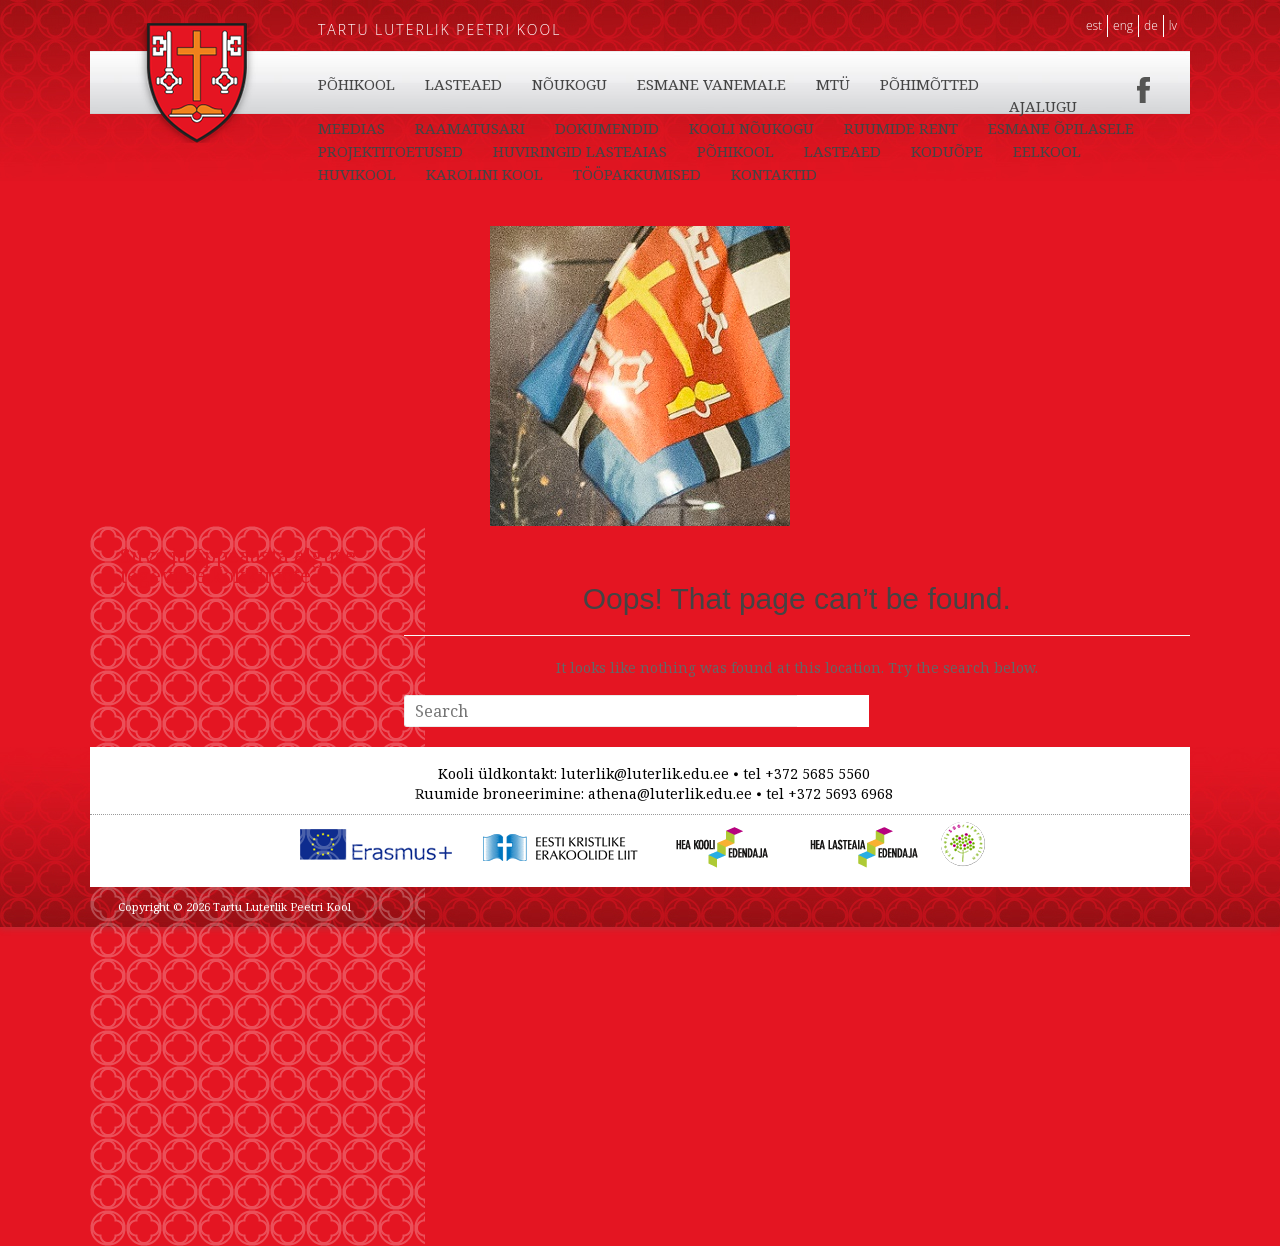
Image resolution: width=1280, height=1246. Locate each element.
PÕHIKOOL (356, 84)
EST (1094, 25)
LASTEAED (463, 84)
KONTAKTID (361, 128)
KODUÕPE (568, 84)
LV (1173, 25)
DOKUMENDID (705, 151)
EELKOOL (668, 84)
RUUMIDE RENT (999, 151)
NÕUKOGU (685, 128)
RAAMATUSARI (568, 151)
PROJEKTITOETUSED (566, 174)
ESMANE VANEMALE (827, 128)
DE (1151, 25)
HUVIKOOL (771, 84)
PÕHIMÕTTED (1045, 128)
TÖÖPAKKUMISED (1051, 106)
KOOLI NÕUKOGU (849, 151)
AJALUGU (352, 151)
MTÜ (949, 128)
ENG (1123, 25)
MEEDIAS (449, 151)
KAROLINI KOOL (898, 84)
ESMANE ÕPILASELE (391, 174)
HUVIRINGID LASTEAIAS (756, 174)
